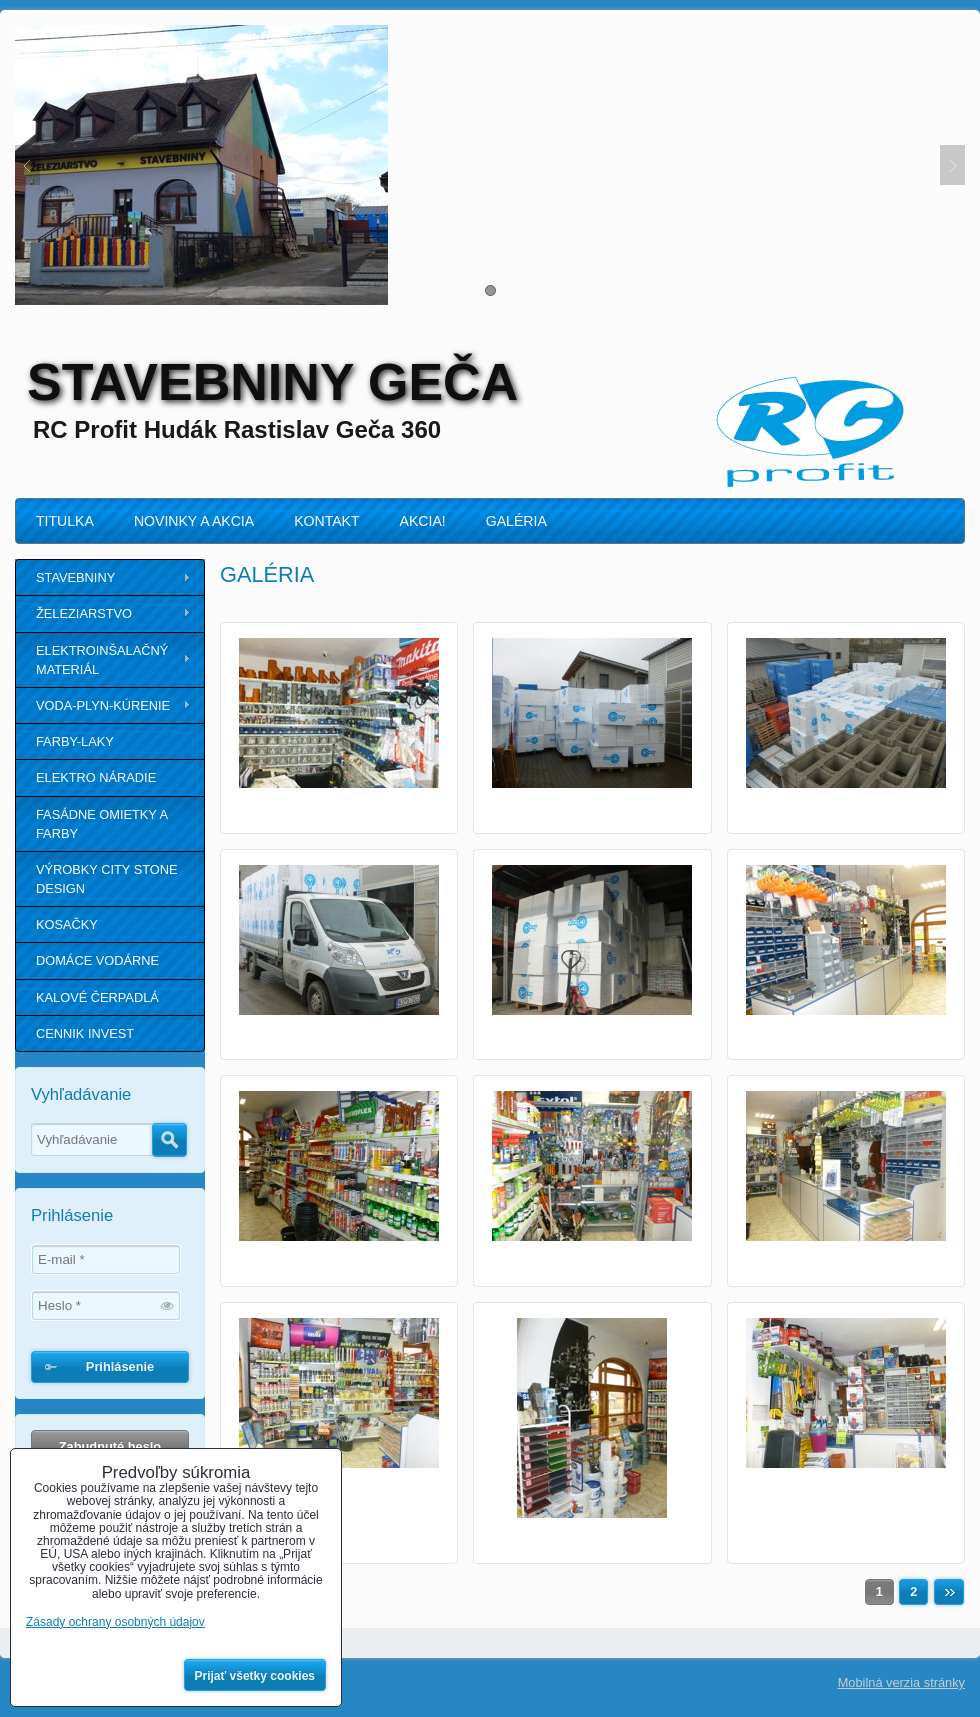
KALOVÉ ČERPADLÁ (97, 997)
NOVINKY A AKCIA (194, 521)
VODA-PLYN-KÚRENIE (103, 705)
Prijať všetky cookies (255, 1676)
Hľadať (169, 1140)
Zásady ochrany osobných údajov (115, 1622)
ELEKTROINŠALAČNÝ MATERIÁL (102, 660)
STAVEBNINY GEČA (272, 382)
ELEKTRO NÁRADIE (96, 777)
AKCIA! (423, 521)
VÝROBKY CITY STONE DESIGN (107, 879)
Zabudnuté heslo (110, 1446)
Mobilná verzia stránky (901, 1682)
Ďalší (949, 1592)
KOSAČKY (67, 924)
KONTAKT (326, 521)
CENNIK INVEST (85, 1033)
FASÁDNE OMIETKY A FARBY (102, 824)
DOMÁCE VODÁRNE (97, 960)
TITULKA (65, 521)
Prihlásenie (120, 1366)
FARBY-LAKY (75, 741)
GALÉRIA (516, 521)
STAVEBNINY (75, 577)
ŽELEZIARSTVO (84, 613)
